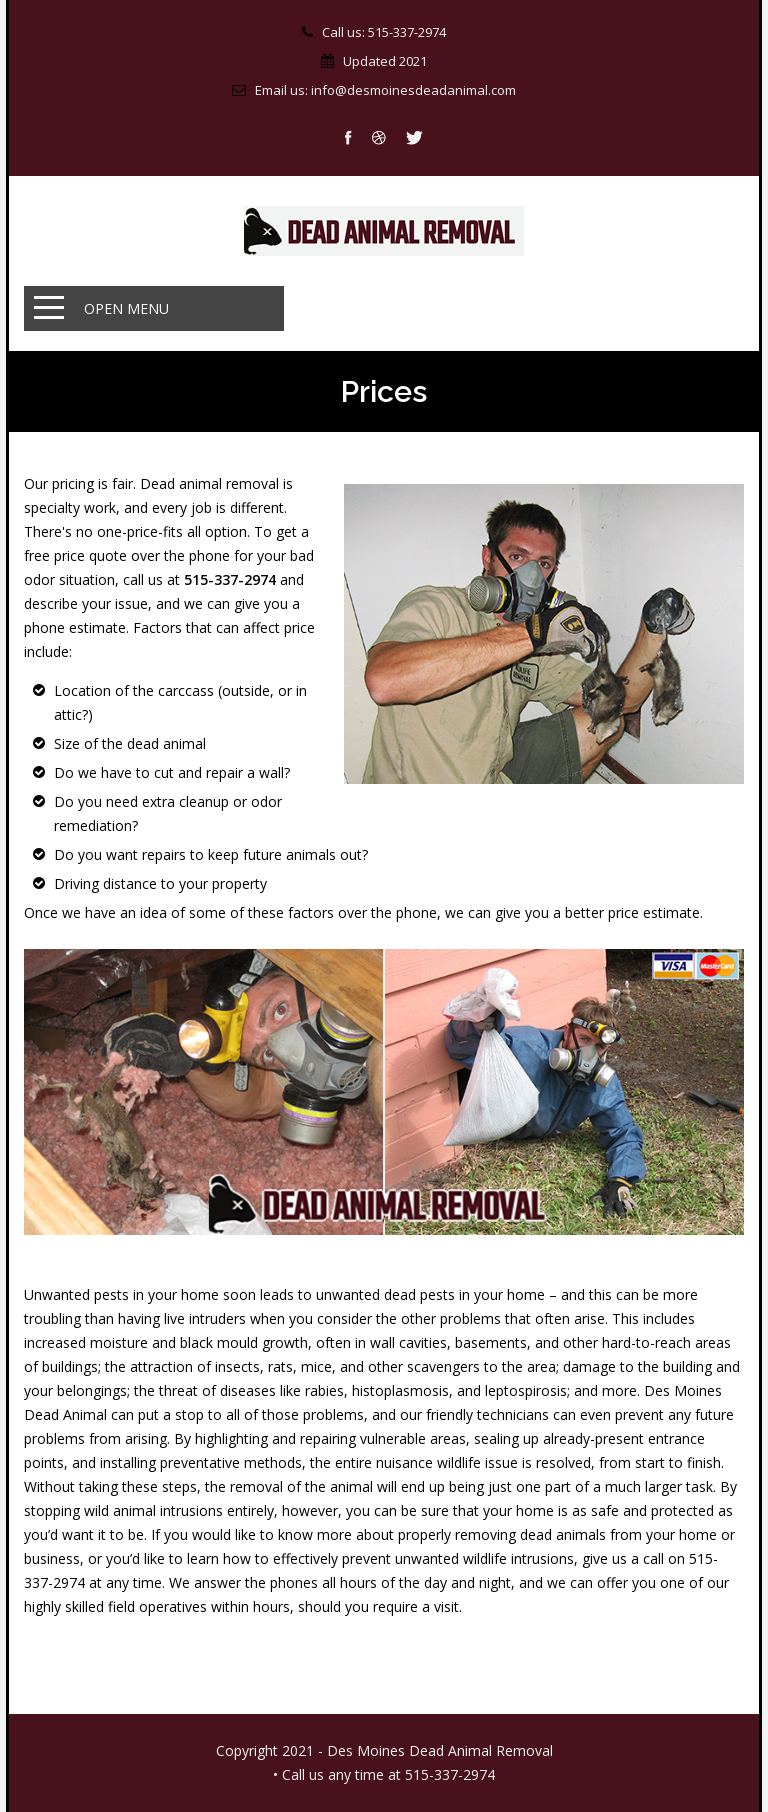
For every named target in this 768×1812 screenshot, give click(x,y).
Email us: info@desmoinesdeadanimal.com (385, 90)
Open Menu (126, 308)
